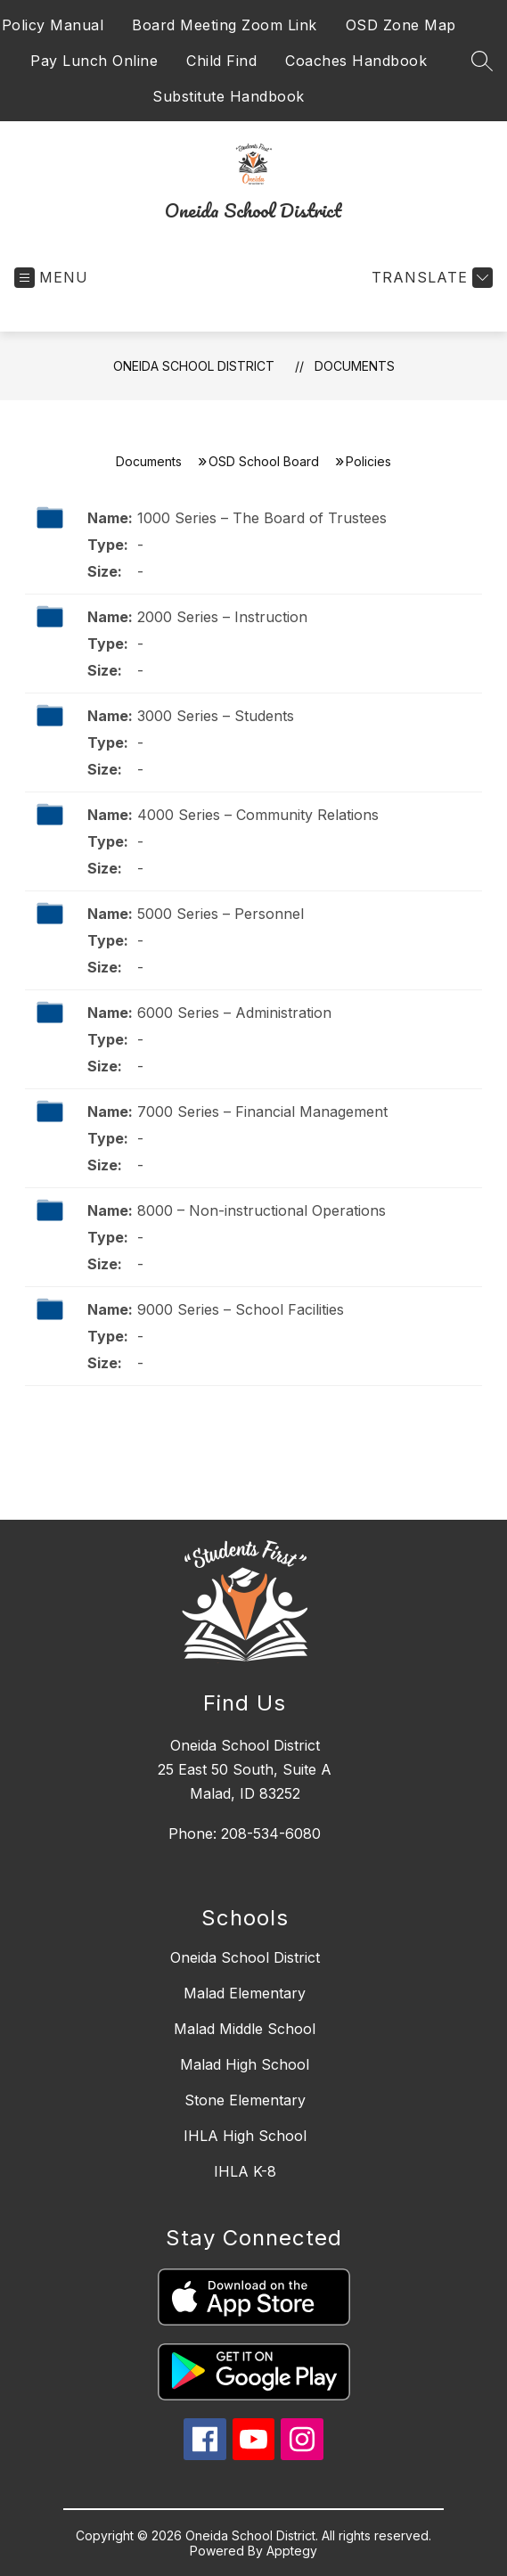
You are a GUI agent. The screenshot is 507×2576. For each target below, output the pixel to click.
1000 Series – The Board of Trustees (262, 518)
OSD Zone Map (401, 25)
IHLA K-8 (245, 2171)
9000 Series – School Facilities (240, 1309)
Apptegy (291, 2550)
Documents (355, 365)
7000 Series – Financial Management (262, 1111)
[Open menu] (51, 278)
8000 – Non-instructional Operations (261, 1210)
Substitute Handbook (228, 96)
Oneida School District (193, 365)
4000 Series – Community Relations (258, 815)
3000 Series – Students (215, 716)
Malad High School (244, 2064)
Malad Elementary (245, 1993)
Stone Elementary (245, 2100)
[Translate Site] (430, 278)
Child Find (221, 61)
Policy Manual (53, 25)
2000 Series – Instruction (222, 617)
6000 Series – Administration (234, 1012)
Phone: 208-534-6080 (244, 1833)
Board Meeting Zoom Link (224, 25)
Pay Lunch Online (94, 61)
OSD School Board (264, 461)
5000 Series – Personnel (220, 914)
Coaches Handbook (356, 61)
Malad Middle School (244, 2029)
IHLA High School (245, 2136)
